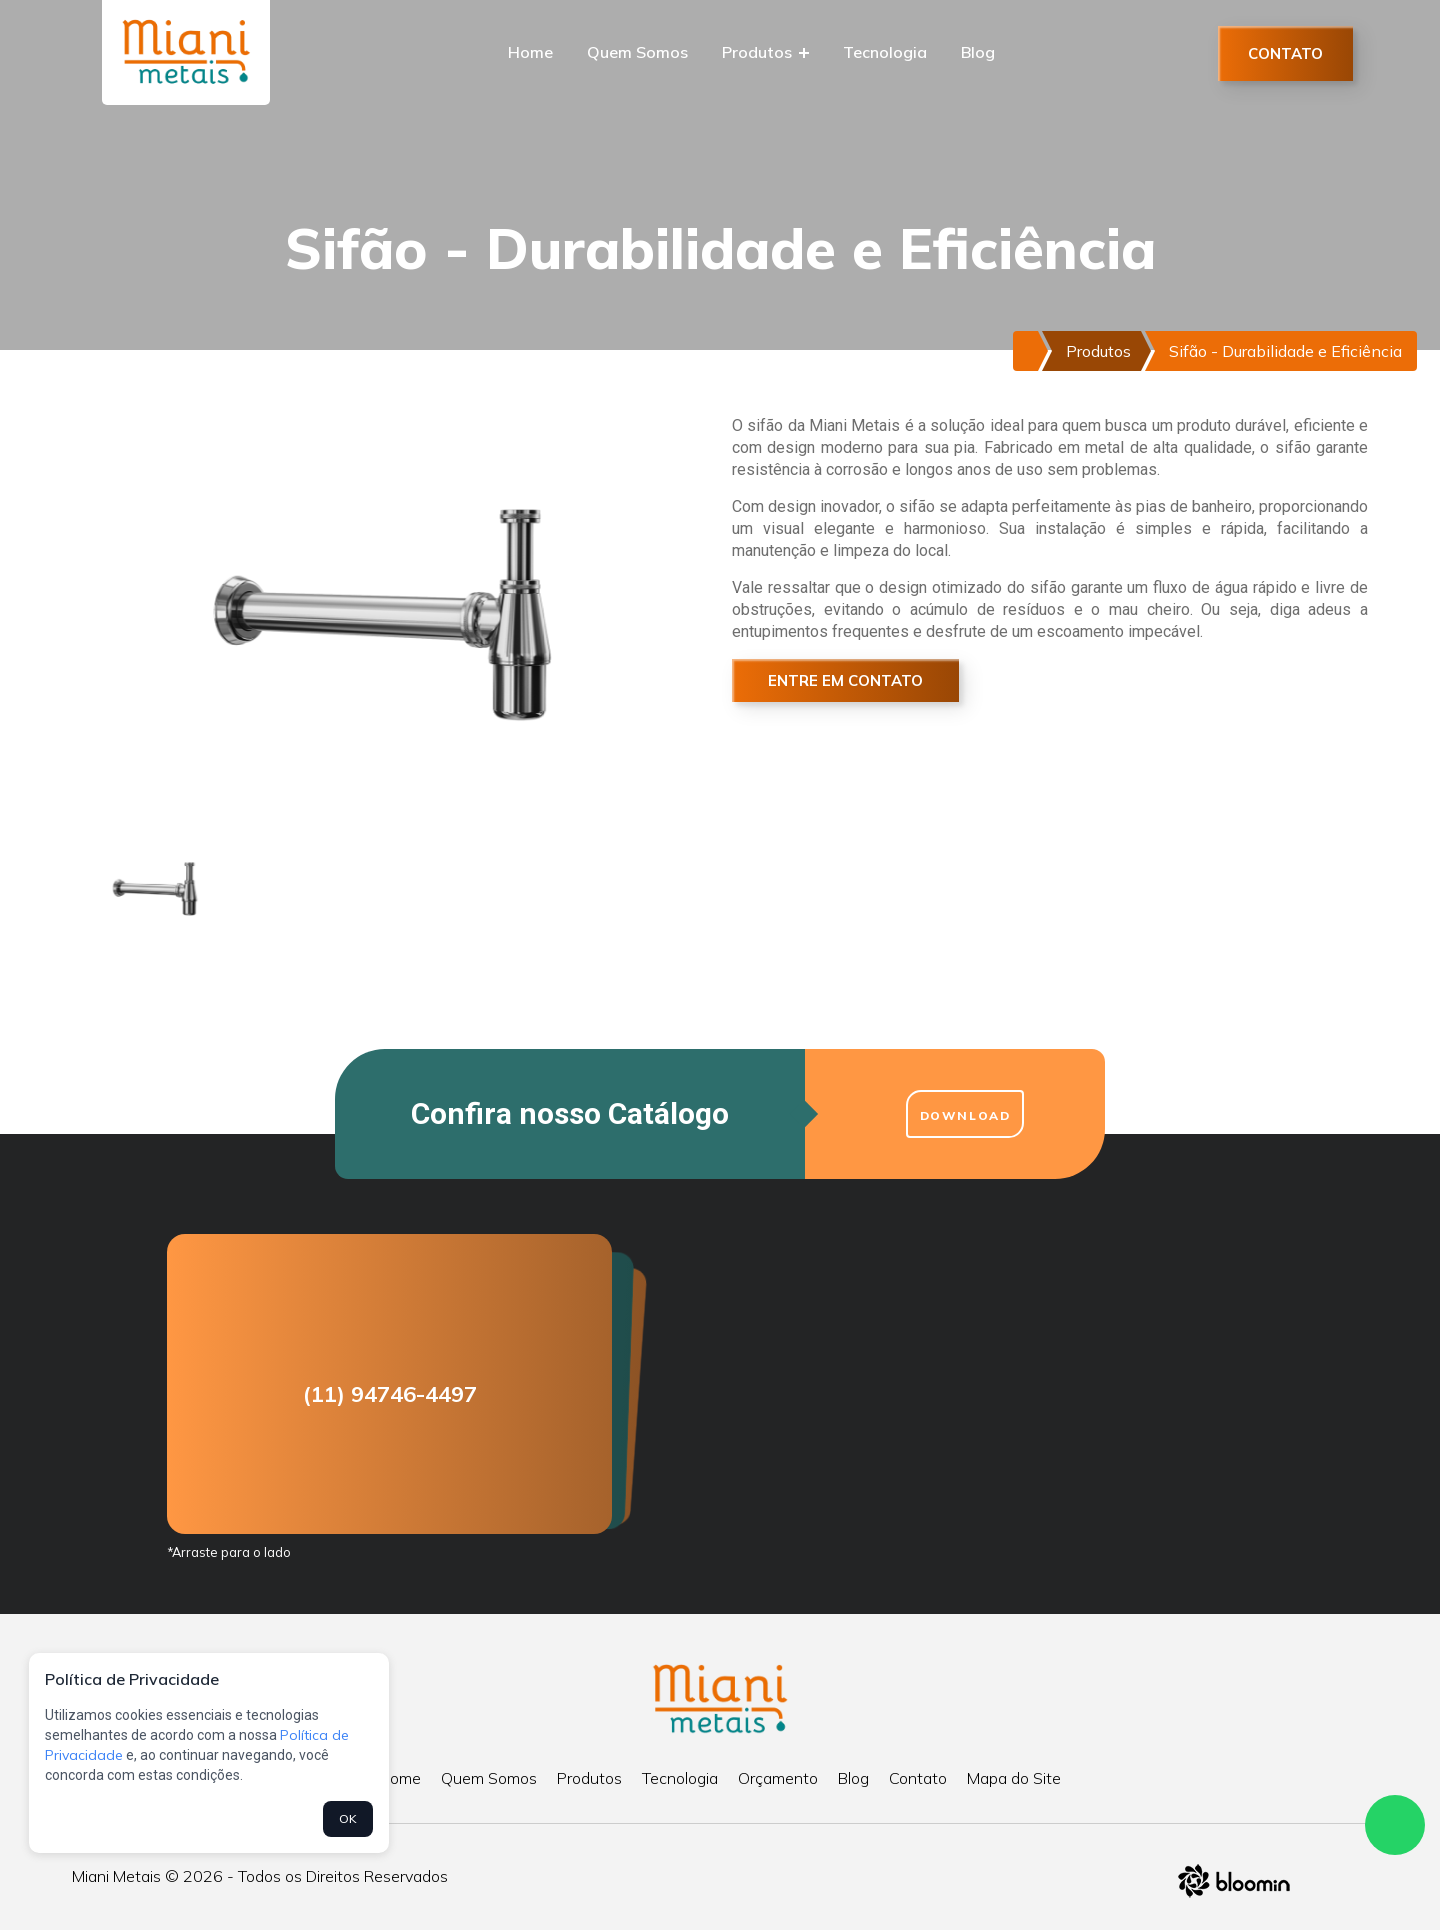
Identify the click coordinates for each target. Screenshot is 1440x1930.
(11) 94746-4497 (390, 1394)
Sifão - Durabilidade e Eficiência (1285, 351)
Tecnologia (885, 52)
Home (530, 52)
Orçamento (778, 1778)
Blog (978, 52)
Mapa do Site (1014, 1778)
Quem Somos (637, 52)
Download (965, 1115)
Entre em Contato (845, 680)
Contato (1285, 53)
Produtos (765, 52)
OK (348, 1818)
